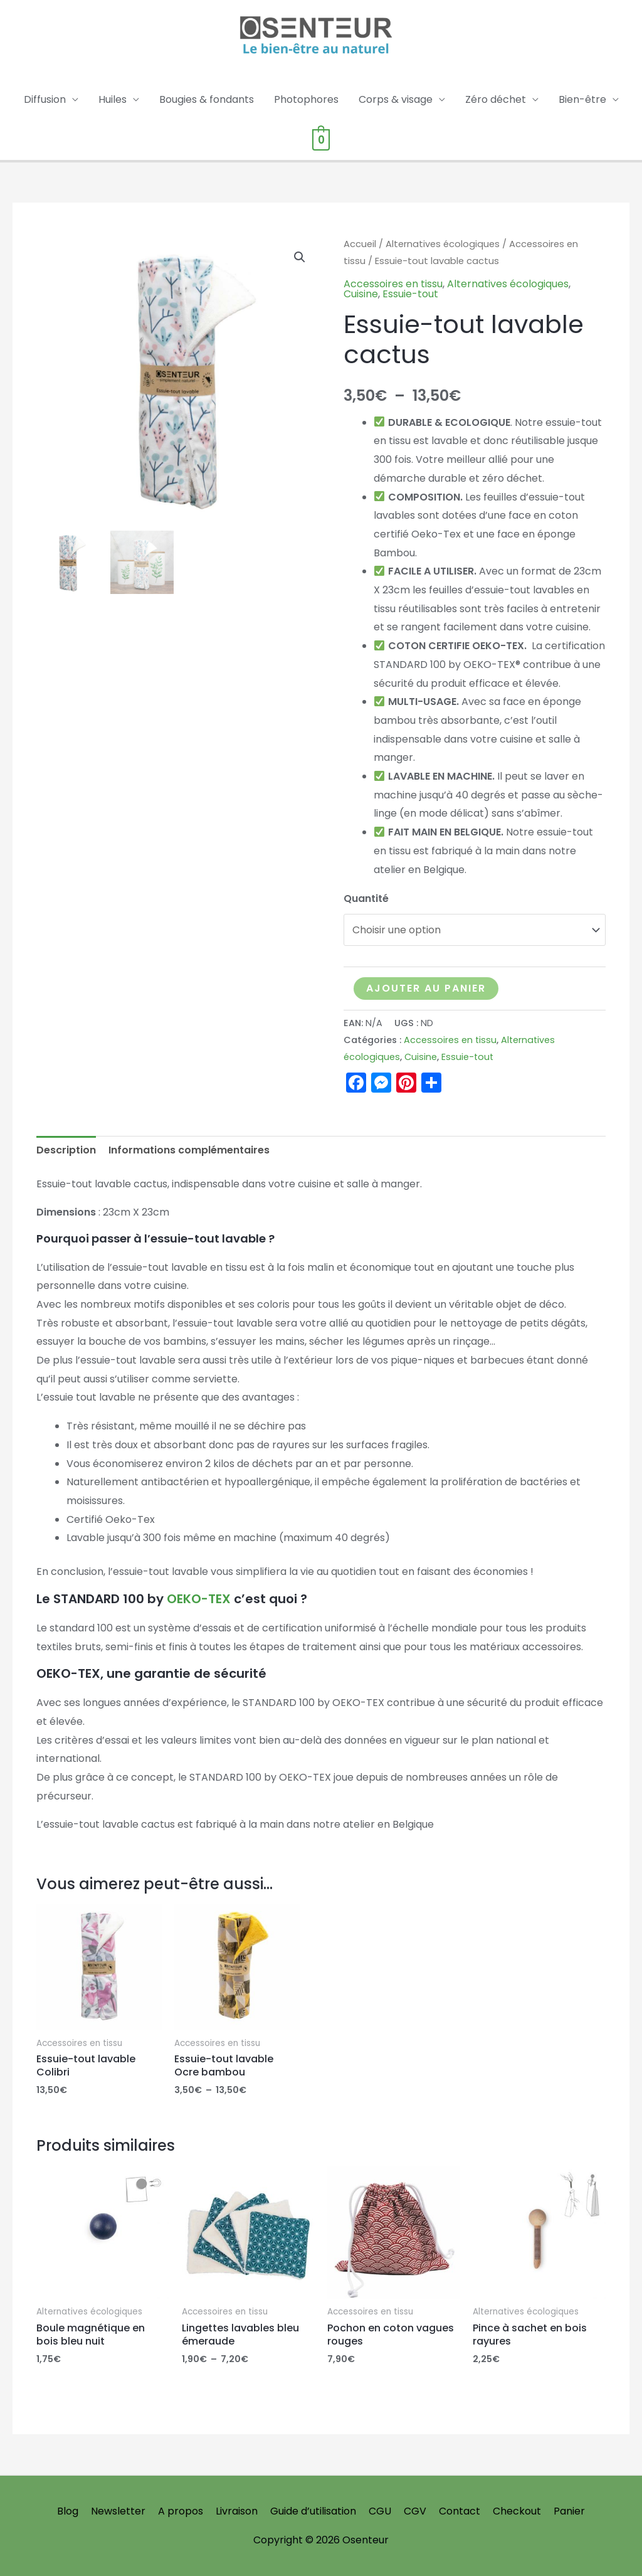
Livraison (237, 2511)
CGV (415, 2511)
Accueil (360, 244)
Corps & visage (396, 99)
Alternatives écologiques (443, 244)
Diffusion (45, 99)
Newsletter (118, 2511)
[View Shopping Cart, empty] (321, 139)
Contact (459, 2511)
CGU (380, 2511)
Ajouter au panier (426, 988)
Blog (67, 2511)
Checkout (517, 2511)
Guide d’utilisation (313, 2511)
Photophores (306, 99)
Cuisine (361, 294)
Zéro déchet (495, 99)
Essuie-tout (410, 294)
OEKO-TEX (200, 1599)
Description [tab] (66, 1150)
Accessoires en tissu (393, 284)
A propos (180, 2511)
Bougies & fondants (206, 99)
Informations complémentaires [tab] (189, 1150)
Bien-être (582, 99)
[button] (299, 257)
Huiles (112, 99)
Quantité (366, 898)
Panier (569, 2511)
